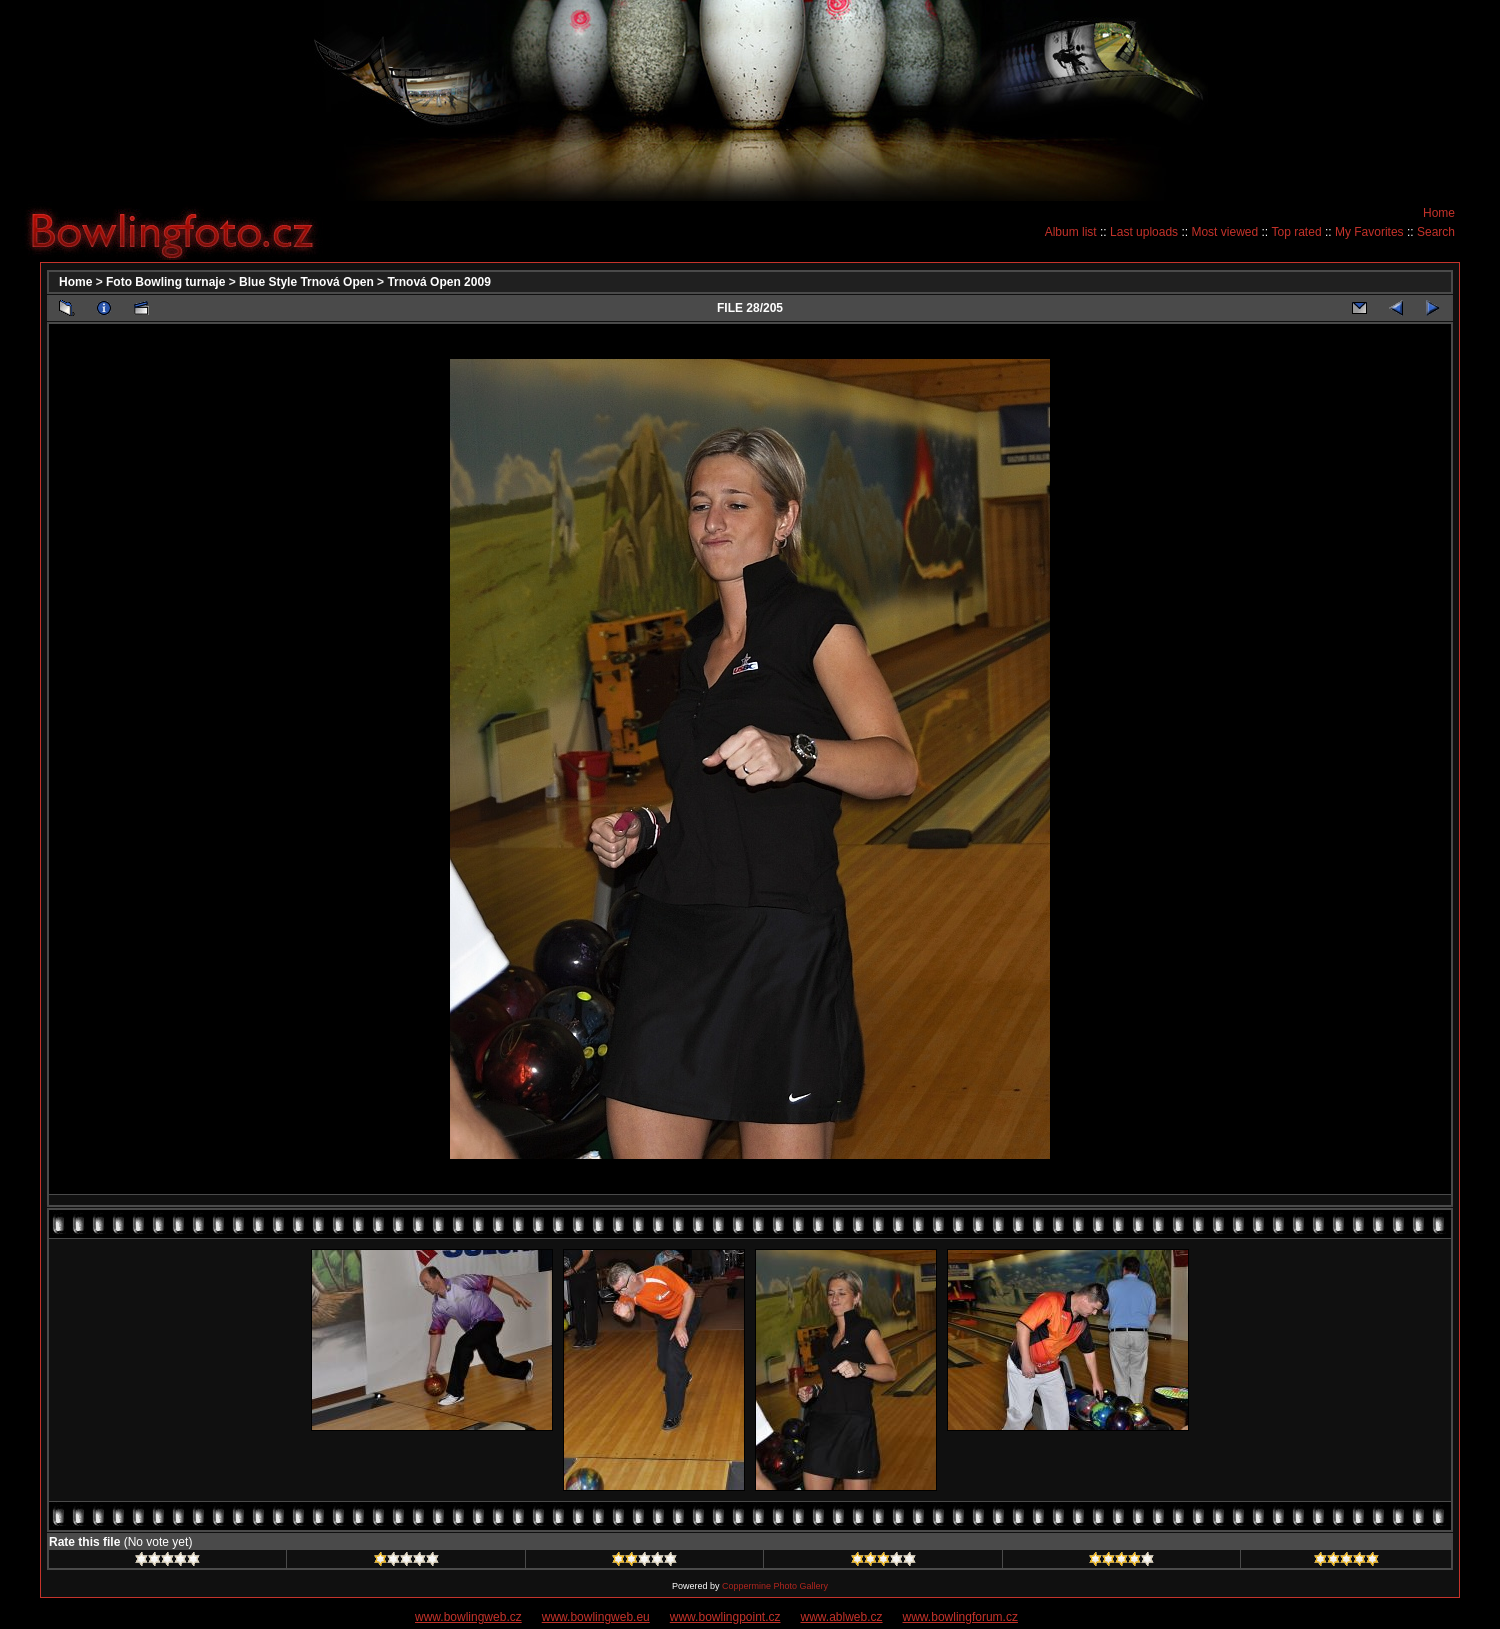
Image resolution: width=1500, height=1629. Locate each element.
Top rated (1297, 232)
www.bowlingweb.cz (468, 1617)
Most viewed (1224, 232)
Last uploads (1144, 232)
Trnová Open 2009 (438, 282)
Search (1436, 232)
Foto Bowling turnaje (165, 282)
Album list (1071, 232)
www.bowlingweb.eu (596, 1617)
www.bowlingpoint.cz (725, 1617)
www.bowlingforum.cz (960, 1617)
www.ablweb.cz (842, 1617)
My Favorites (1369, 232)
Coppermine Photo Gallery (775, 1586)
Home (1439, 213)
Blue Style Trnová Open (306, 282)
